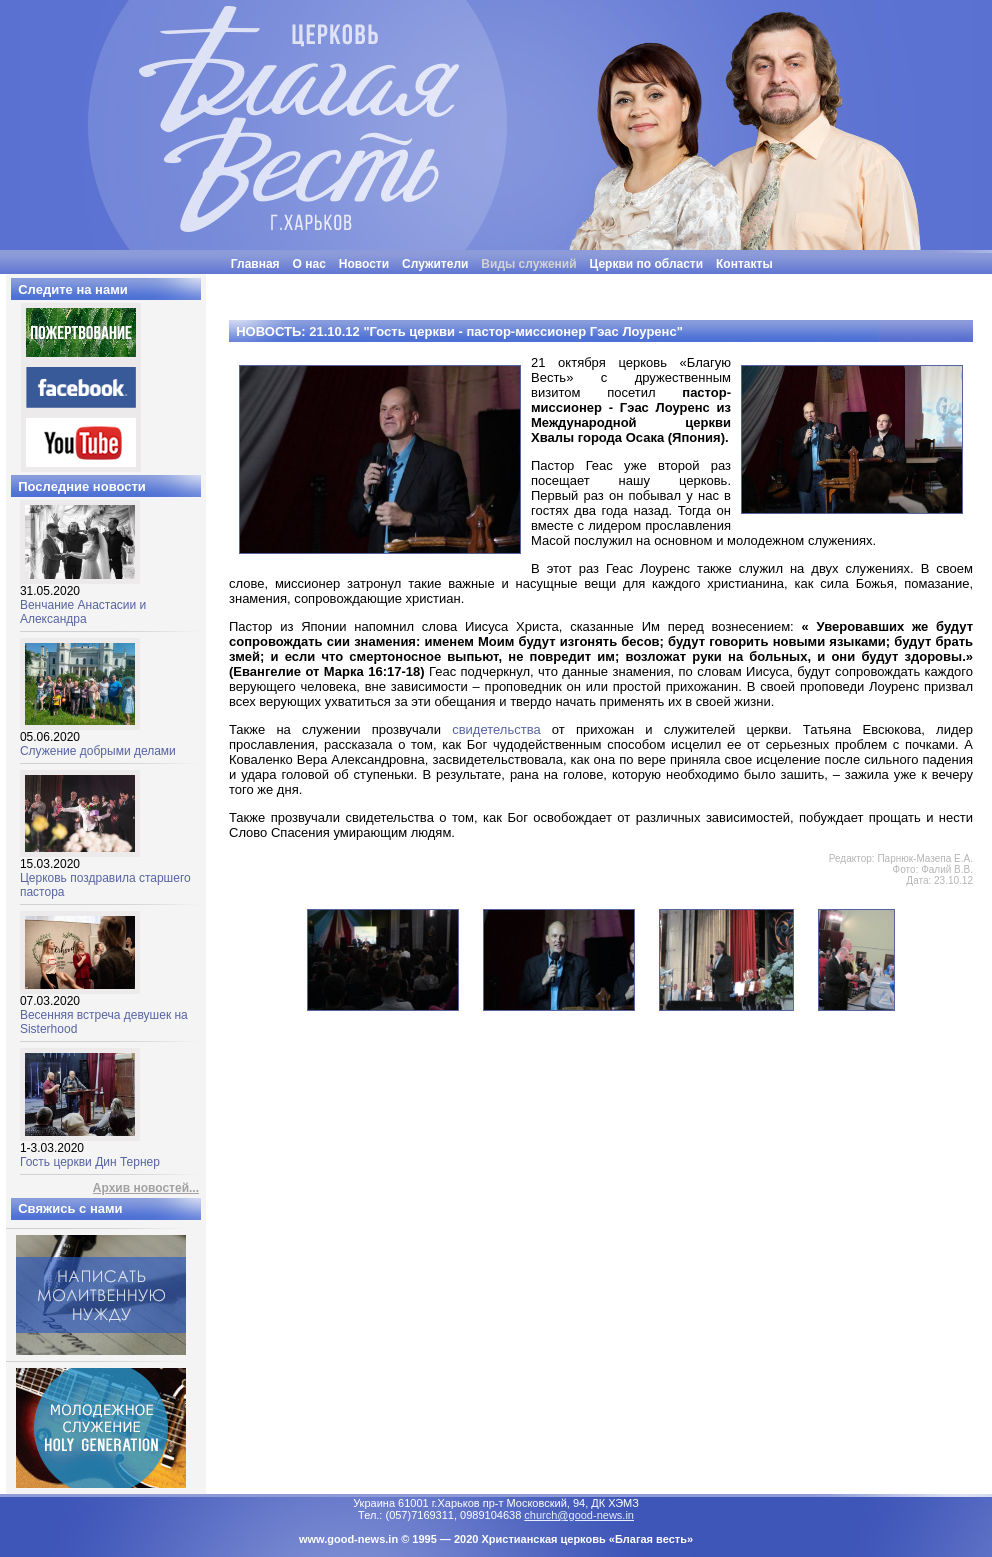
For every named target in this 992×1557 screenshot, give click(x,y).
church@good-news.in (579, 1515)
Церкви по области (647, 264)
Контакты (744, 264)
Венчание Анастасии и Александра (83, 599)
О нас (309, 264)
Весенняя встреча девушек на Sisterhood (104, 1009)
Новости (364, 264)
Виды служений (528, 264)
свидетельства (496, 729)
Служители (435, 264)
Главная (255, 264)
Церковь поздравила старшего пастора (105, 872)
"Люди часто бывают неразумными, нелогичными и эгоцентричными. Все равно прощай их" (546, 281)
